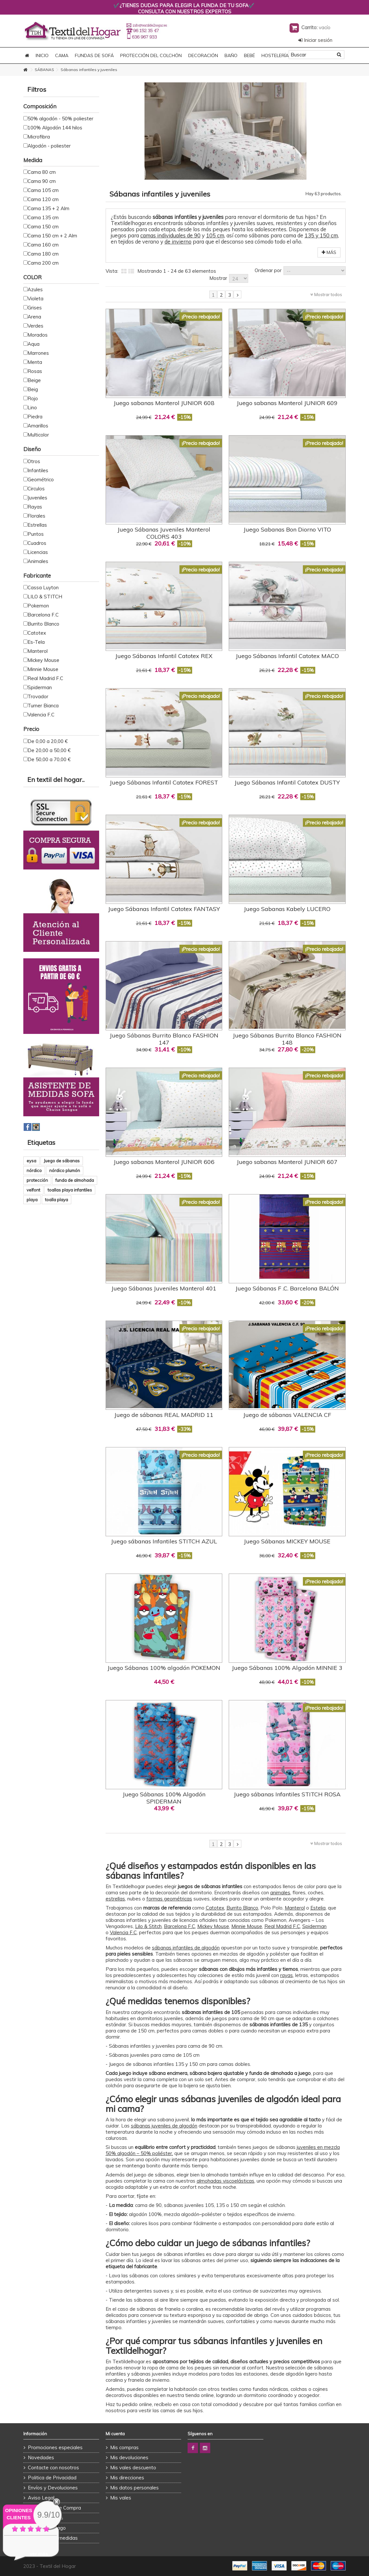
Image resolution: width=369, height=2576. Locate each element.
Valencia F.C (123, 1932)
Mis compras (124, 2447)
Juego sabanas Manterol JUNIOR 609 (287, 403)
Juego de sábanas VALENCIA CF (287, 1415)
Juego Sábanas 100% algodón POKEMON (164, 1667)
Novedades (41, 2457)
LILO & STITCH (45, 596)
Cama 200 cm (43, 263)
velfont (33, 1189)
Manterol (295, 1908)
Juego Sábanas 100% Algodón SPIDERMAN (164, 1798)
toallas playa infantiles (70, 1189)
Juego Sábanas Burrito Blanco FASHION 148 (287, 1039)
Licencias (38, 552)
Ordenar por (268, 270)
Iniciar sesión (315, 40)
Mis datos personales (134, 2488)
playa (32, 1199)
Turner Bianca (43, 705)
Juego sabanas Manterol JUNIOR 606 (164, 1162)
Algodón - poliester (49, 146)
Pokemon (38, 606)
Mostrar (218, 278)
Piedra (35, 416)
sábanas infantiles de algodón (186, 1948)
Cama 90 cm (42, 181)
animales (280, 1892)
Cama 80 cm (42, 172)
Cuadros (37, 543)
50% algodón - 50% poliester (60, 118)
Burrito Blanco (242, 1908)
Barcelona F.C (43, 615)
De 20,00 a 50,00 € (49, 750)
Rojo (33, 398)
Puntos (36, 534)
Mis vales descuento (133, 2467)
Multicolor (38, 435)
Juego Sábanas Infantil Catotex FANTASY (164, 909)
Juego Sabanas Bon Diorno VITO (287, 529)
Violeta (35, 298)
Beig (33, 389)
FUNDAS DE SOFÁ (94, 55)
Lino (32, 407)
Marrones (38, 353)
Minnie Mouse (246, 1926)
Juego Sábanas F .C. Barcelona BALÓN (287, 1288)
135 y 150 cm (321, 235)
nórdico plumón (64, 1170)
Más (329, 252)
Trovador (38, 696)
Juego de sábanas (62, 1160)
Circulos (36, 488)
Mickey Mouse (213, 1926)
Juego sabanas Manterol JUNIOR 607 (287, 1162)
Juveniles (37, 498)
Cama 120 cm (43, 199)
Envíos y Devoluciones (53, 2488)
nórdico (34, 1170)
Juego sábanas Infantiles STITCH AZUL (164, 1541)
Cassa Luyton (43, 587)
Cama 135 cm (43, 217)
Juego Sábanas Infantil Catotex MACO (287, 656)
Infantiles (38, 470)
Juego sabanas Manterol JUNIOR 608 (164, 403)
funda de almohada (74, 1180)
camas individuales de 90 (170, 235)
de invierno (178, 241)
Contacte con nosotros (53, 2467)
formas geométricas (169, 1899)
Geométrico (41, 479)
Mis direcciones (127, 2477)
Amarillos (38, 426)
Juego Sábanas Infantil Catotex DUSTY (287, 782)
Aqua (34, 344)
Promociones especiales (55, 2447)
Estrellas (37, 525)
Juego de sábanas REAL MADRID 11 (163, 1415)
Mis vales (120, 2498)
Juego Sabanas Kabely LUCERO (287, 909)
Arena (34, 317)
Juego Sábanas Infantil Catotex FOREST (164, 782)
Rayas (35, 507)
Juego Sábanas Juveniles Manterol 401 (163, 1288)
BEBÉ (249, 55)
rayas (286, 1975)
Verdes (35, 326)
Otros (34, 461)
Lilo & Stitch (148, 1926)
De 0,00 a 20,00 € (48, 741)
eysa (31, 1160)
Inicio (42, 55)
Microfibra (39, 137)
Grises (35, 308)
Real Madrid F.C (282, 1926)
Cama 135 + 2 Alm (48, 208)
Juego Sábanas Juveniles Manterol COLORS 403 (164, 533)
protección (37, 1180)
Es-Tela (36, 642)
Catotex (37, 633)
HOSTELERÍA (275, 55)
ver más (39, 2554)
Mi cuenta (115, 2433)
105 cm (215, 235)
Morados (38, 335)
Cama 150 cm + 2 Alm (52, 236)
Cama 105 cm (43, 190)
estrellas (115, 1899)
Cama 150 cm (43, 226)
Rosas (35, 371)
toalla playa (56, 1199)
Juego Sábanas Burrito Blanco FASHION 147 (164, 1039)
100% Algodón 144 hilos (55, 128)
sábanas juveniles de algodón (164, 2126)
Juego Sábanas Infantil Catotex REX (164, 656)
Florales (36, 516)
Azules (35, 289)
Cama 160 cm (43, 245)
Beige (34, 380)
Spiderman (314, 1926)
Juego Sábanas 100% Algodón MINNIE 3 (287, 1667)
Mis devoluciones (129, 2457)
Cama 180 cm (43, 254)
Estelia (318, 1908)
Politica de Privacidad (52, 2477)
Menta (35, 362)
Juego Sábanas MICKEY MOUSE (287, 1541)
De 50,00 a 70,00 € (49, 759)
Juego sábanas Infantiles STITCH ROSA (287, 1794)
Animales (38, 561)
